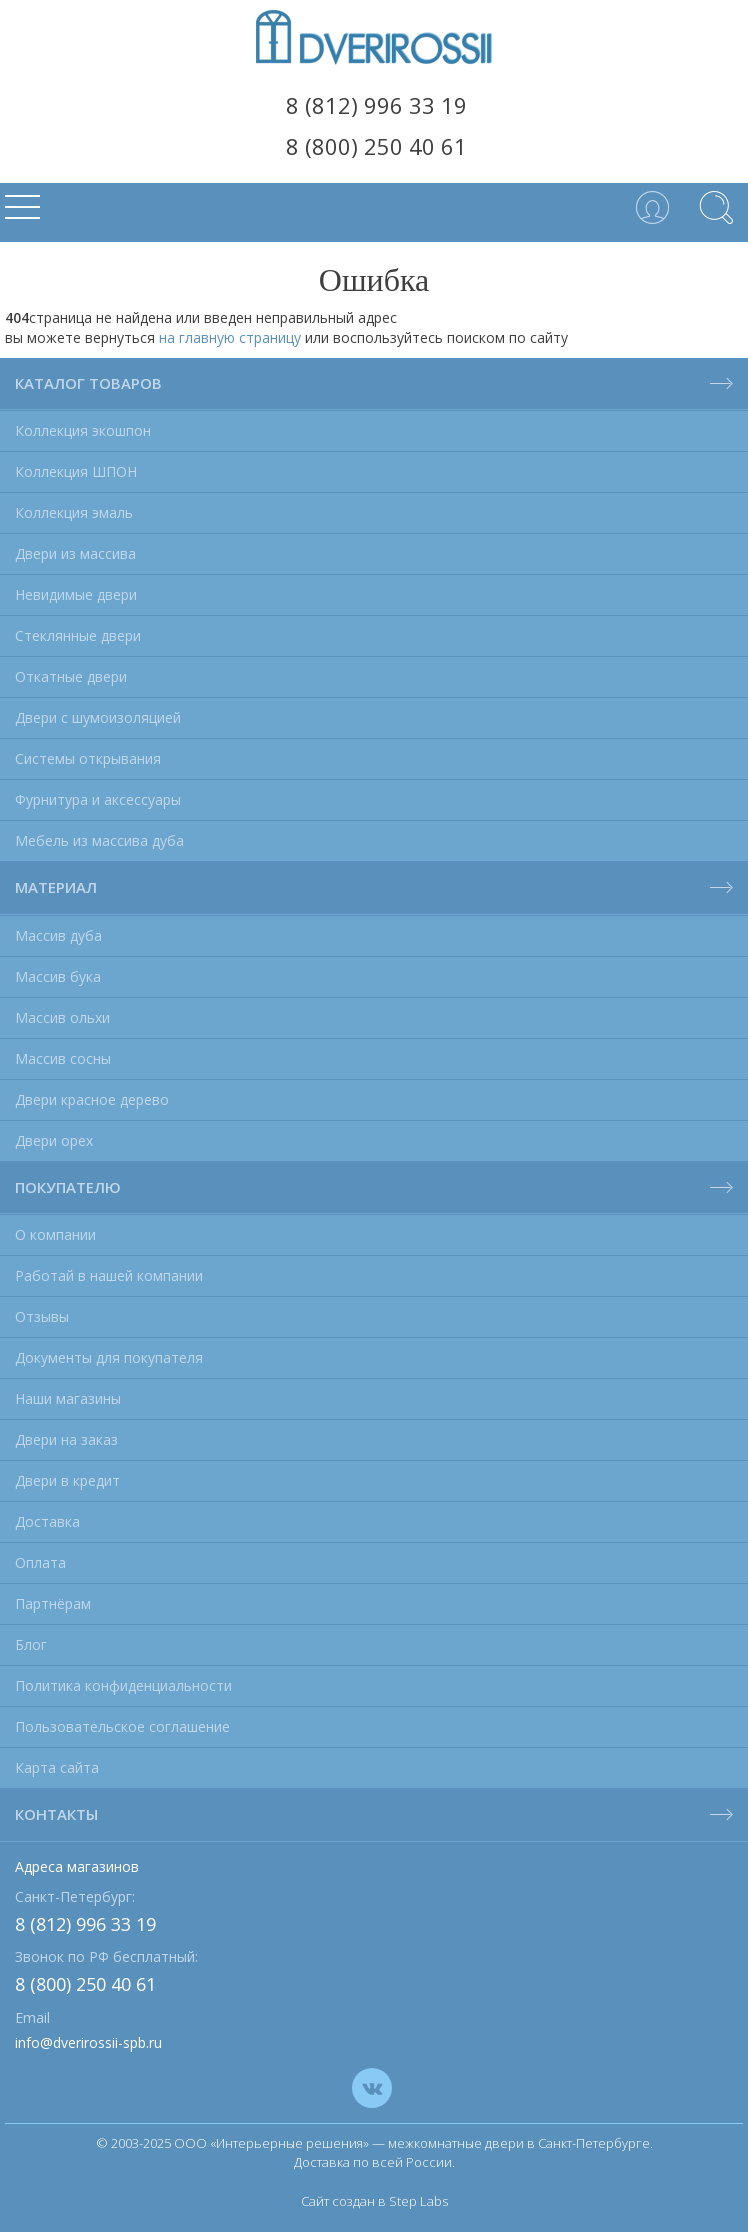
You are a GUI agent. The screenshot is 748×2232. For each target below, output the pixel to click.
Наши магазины (68, 1398)
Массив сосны (63, 1058)
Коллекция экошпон (83, 430)
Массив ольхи (62, 1017)
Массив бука (58, 976)
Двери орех (54, 1140)
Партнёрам (53, 1603)
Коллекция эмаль (74, 512)
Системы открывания (88, 758)
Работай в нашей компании (109, 1275)
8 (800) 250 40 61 (376, 146)
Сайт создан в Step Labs (374, 2201)
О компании (55, 1234)
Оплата (40, 1562)
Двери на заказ (66, 1439)
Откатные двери (71, 676)
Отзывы (42, 1316)
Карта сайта (57, 1767)
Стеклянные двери (78, 635)
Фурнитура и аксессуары (98, 799)
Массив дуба (58, 935)
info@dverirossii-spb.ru (88, 2042)
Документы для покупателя (109, 1357)
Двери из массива (75, 553)
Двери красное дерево (92, 1099)
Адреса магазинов (77, 1866)
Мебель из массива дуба (99, 840)
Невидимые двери (76, 594)
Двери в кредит (67, 1480)
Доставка (47, 1521)
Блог (31, 1644)
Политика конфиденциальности (123, 1685)
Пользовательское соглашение (122, 1726)
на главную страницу (230, 337)
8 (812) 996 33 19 (376, 105)
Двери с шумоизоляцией (98, 717)
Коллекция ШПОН (76, 471)
